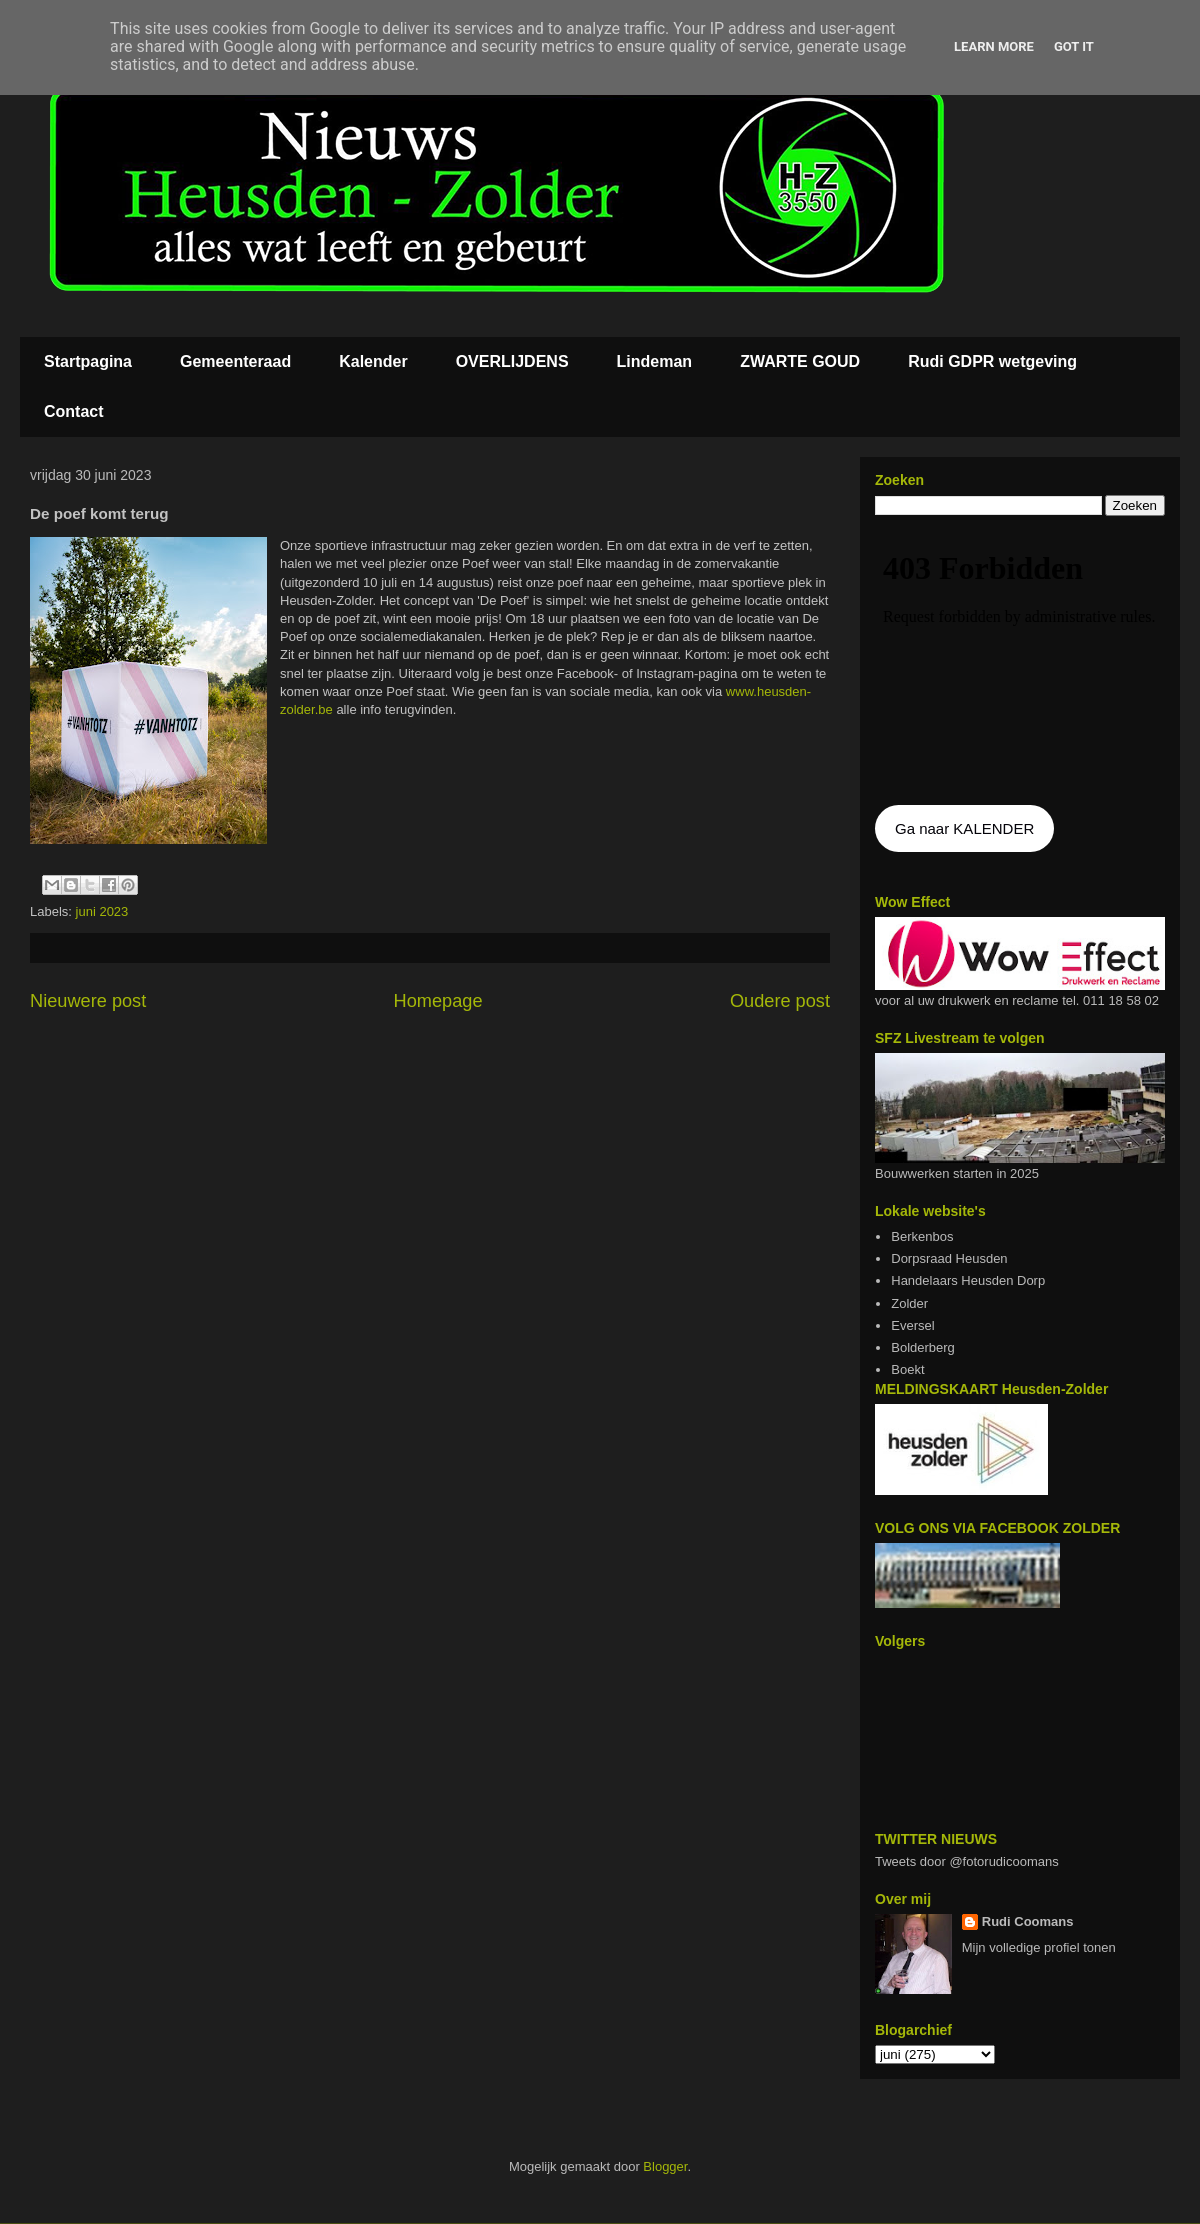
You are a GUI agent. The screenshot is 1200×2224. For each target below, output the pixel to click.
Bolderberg (923, 1347)
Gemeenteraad (235, 361)
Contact (74, 411)
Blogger (665, 2166)
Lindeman (655, 361)
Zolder (909, 1303)
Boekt (907, 1369)
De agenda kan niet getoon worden (1020, 662)
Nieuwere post (88, 1001)
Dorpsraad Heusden (949, 1258)
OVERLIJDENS (512, 361)
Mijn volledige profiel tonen (1039, 1947)
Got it (1074, 46)
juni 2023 (102, 911)
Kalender (373, 361)
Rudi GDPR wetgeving (992, 361)
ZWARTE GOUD (800, 361)
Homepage (438, 1001)
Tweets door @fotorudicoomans (967, 1861)
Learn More (994, 46)
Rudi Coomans (1028, 1921)
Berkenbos (922, 1236)
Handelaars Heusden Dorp (968, 1280)
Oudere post (780, 1001)
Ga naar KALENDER (964, 828)
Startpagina (88, 361)
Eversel (912, 1325)
